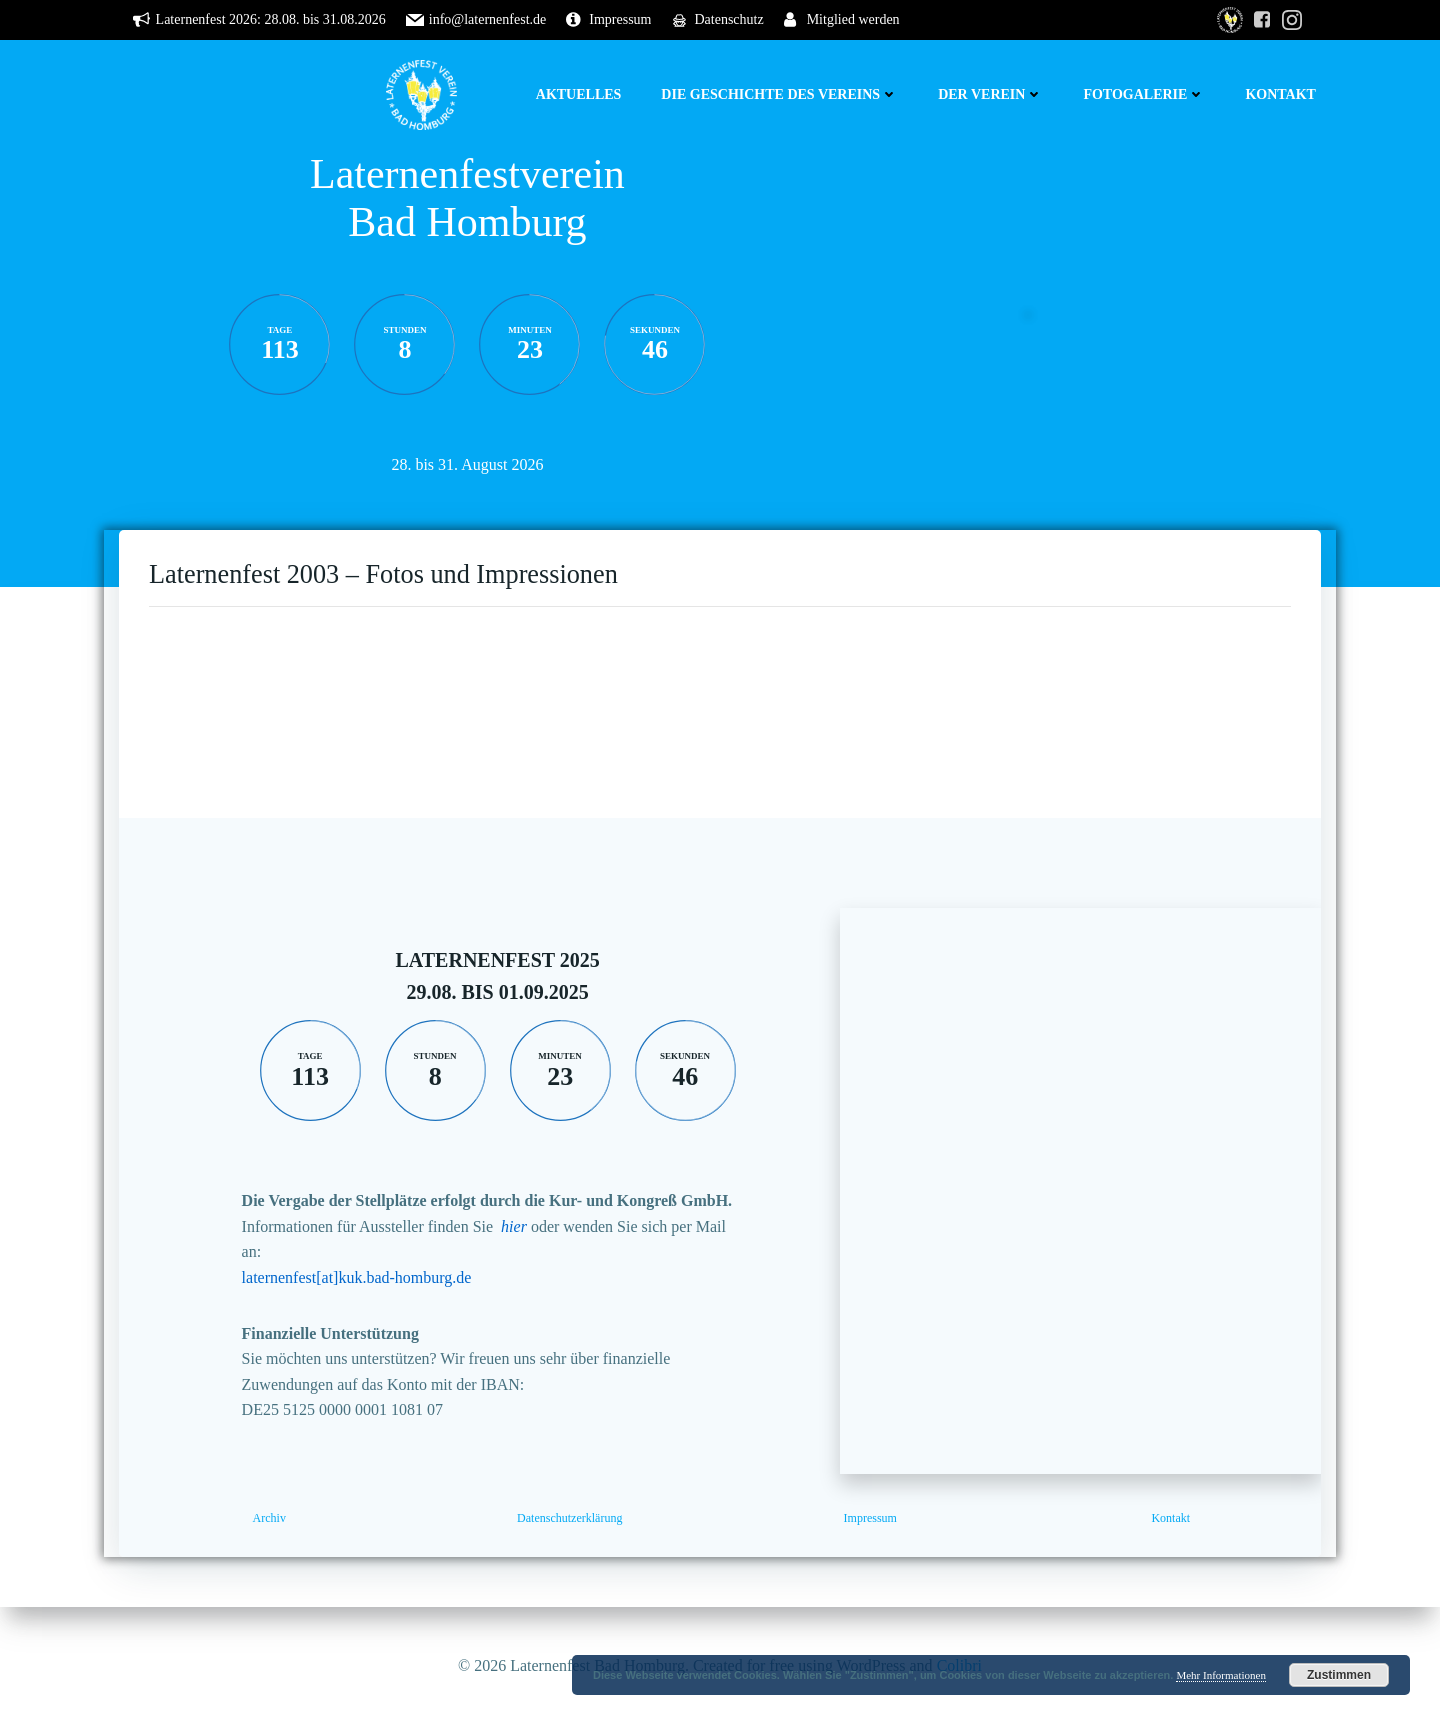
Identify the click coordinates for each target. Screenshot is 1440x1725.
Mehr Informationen (1221, 1675)
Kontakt (1280, 94)
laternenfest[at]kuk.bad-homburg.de (357, 1277)
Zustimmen (1339, 1675)
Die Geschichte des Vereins (779, 94)
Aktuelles (579, 94)
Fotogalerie (1144, 94)
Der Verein (990, 94)
